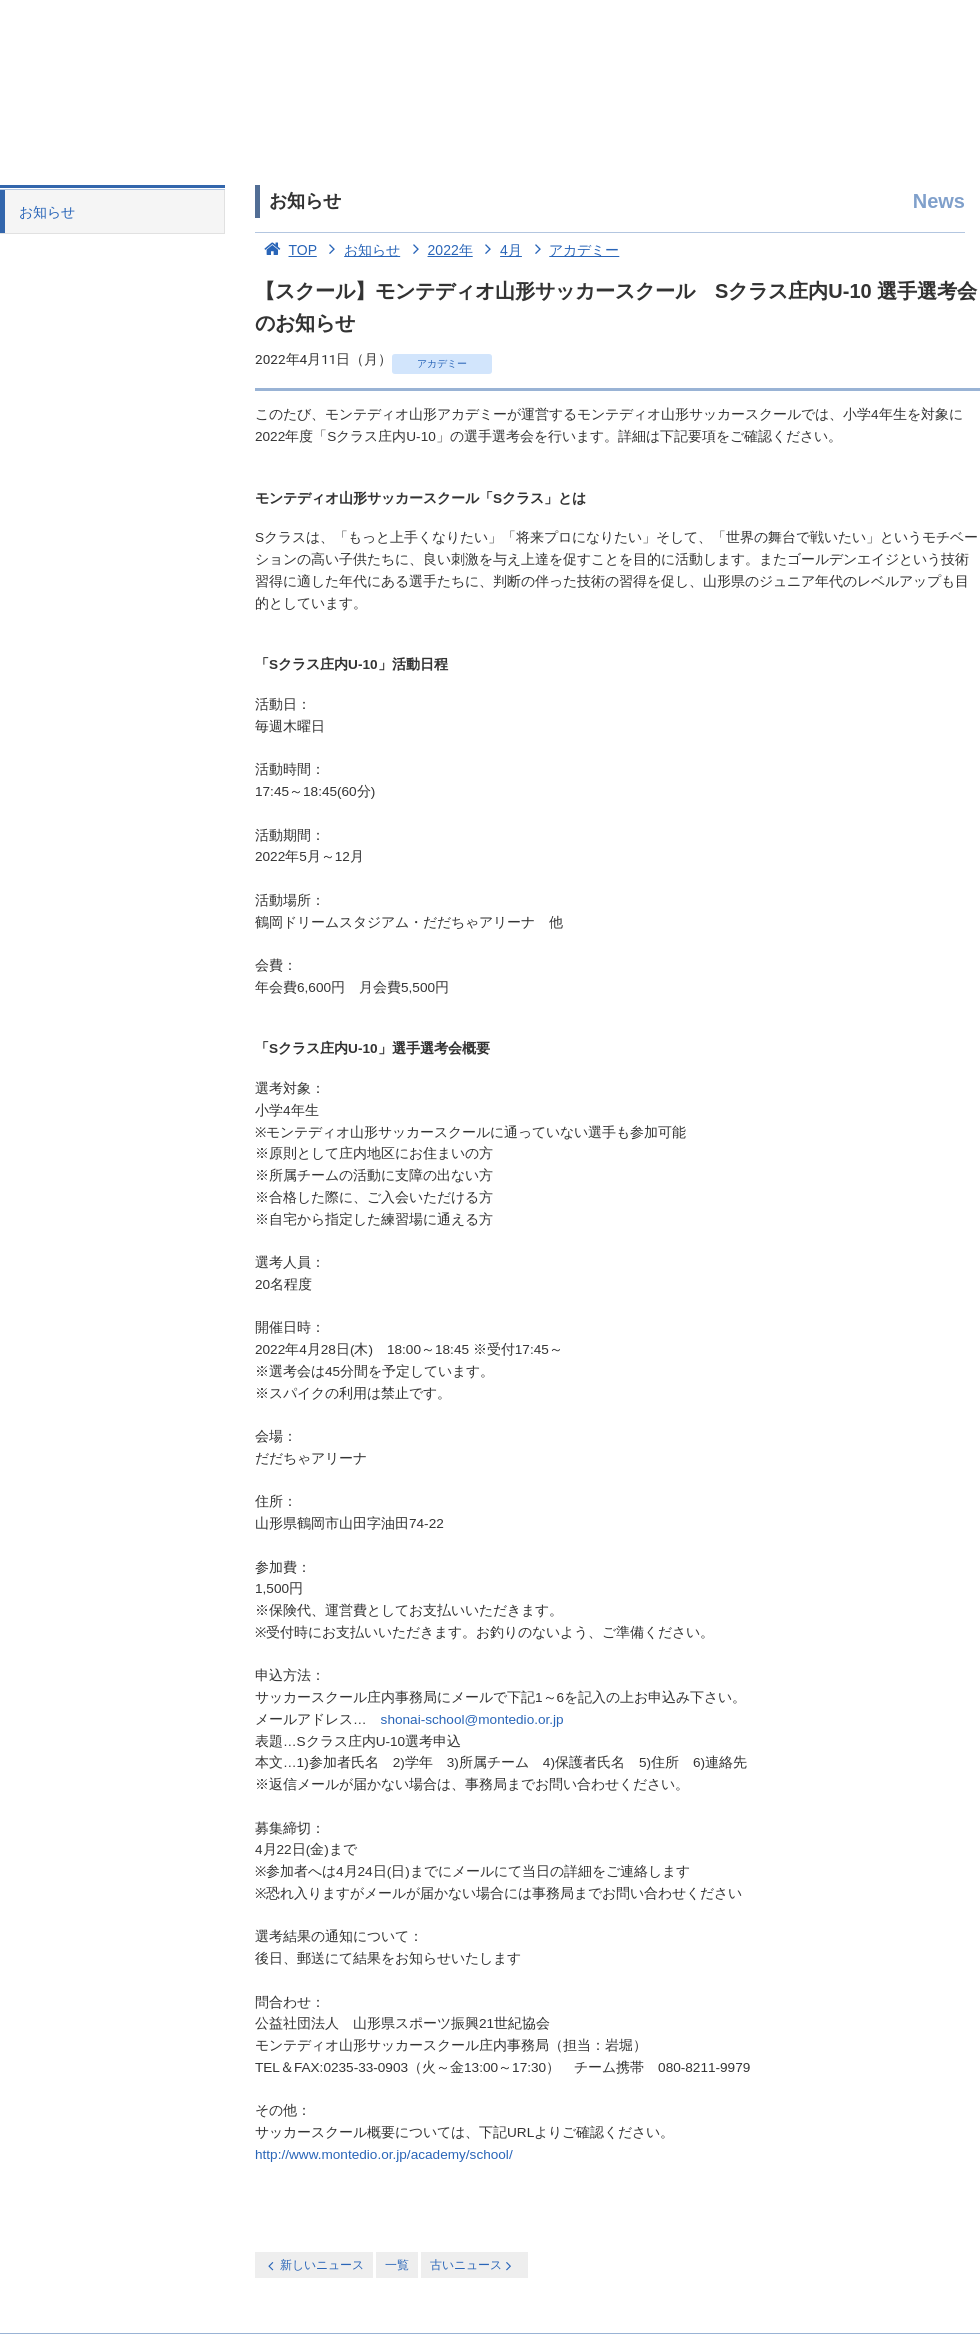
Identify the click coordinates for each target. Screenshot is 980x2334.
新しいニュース (314, 2265)
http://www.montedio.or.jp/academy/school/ (384, 2154)
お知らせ (47, 212)
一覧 (397, 2265)
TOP (286, 250)
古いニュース (472, 2265)
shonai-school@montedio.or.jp (472, 1719)
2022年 (438, 250)
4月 (499, 250)
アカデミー (573, 250)
